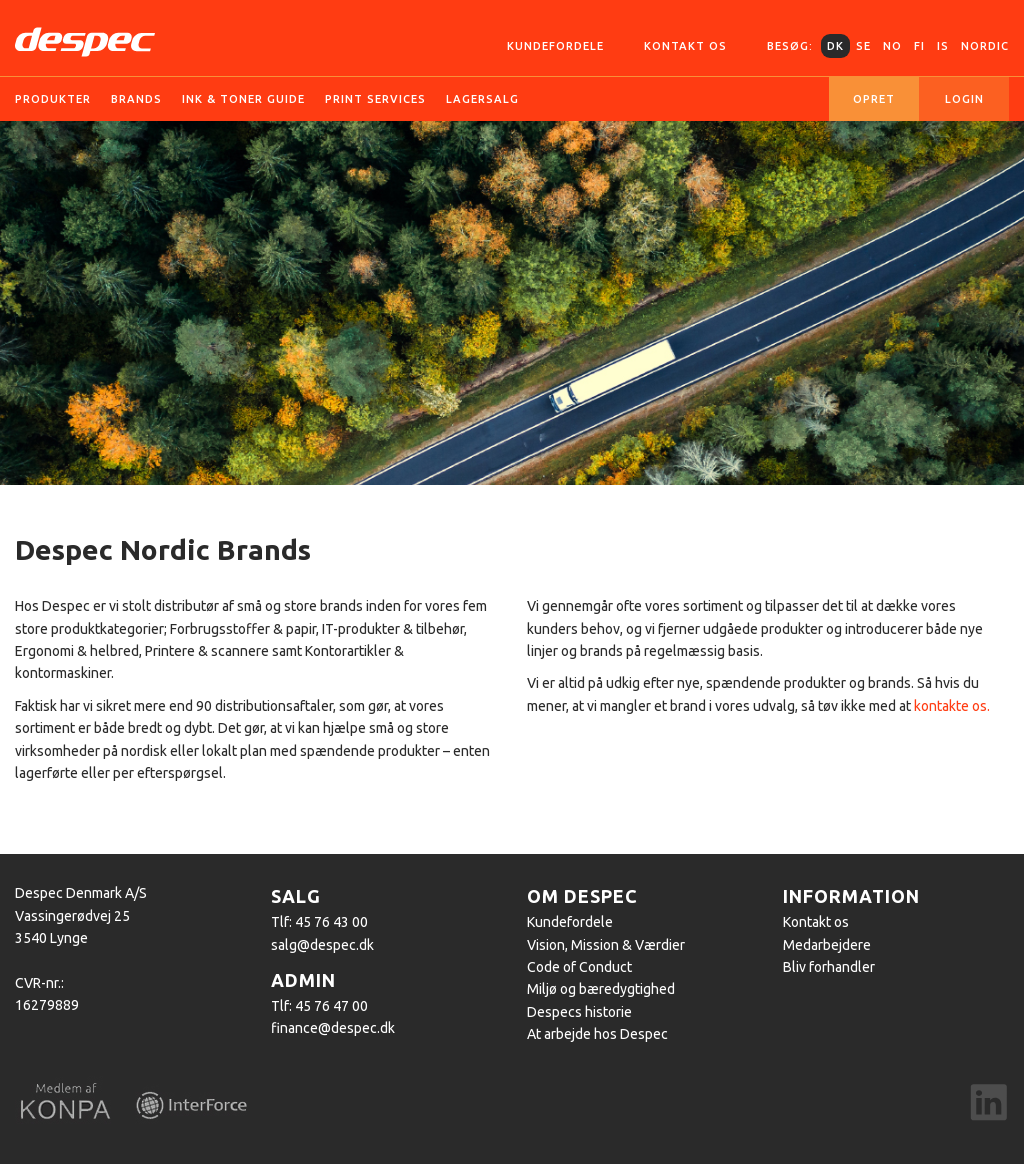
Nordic (985, 46)
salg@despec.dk (322, 945)
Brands (136, 99)
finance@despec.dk (333, 1028)
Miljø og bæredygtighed (601, 989)
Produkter (53, 99)
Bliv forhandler (829, 967)
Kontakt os (685, 46)
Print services (375, 99)
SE (863, 46)
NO (892, 46)
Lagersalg (482, 99)
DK (835, 46)
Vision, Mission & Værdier (606, 945)
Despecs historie (579, 1012)
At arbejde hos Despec (597, 1034)
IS (943, 46)
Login (964, 99)
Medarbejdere (827, 945)
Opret (874, 99)
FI (919, 46)
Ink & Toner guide (243, 99)
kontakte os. (952, 706)
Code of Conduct (579, 967)
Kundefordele (555, 46)
